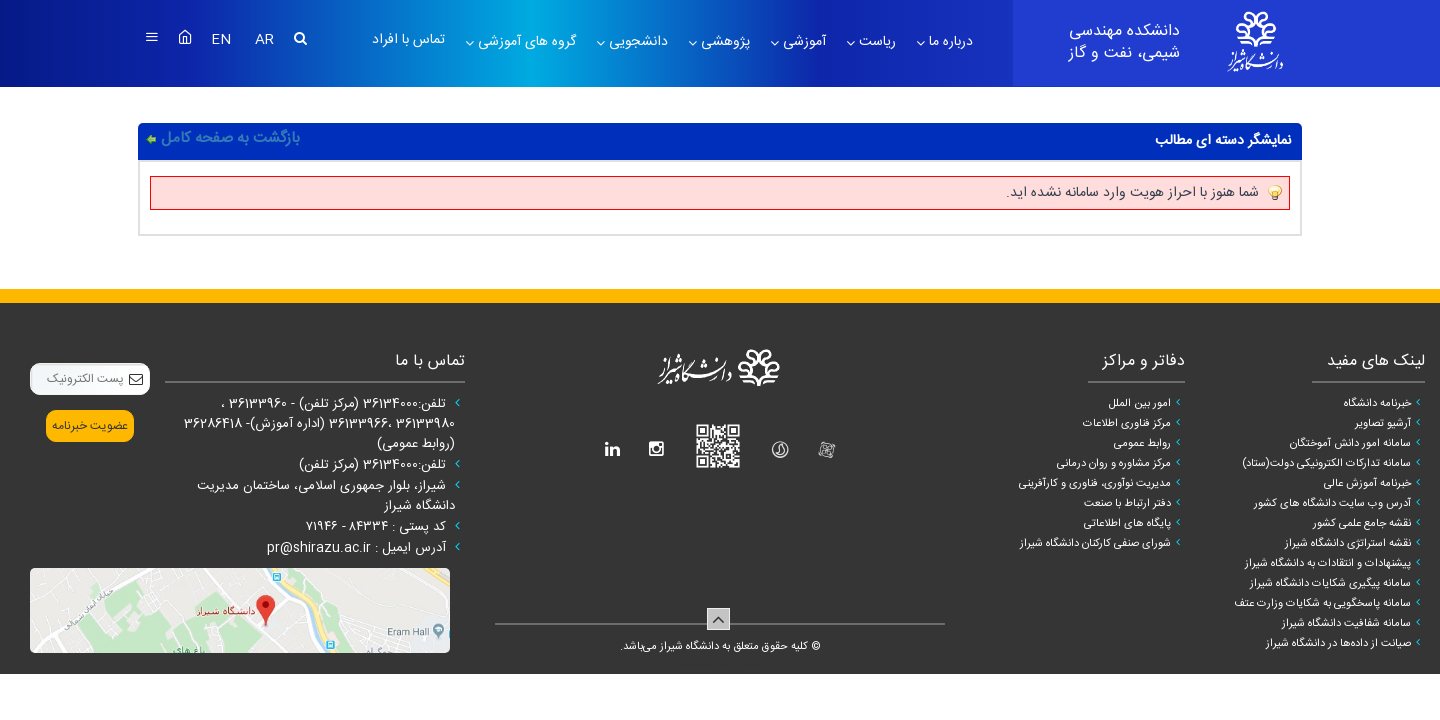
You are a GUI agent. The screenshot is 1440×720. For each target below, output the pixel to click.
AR (264, 40)
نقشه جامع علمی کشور (1362, 524)
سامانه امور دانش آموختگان (1350, 444)
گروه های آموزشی (525, 42)
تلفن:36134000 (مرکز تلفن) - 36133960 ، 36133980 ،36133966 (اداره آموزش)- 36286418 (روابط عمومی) (319, 424)
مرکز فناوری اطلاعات (1127, 424)
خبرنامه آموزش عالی (1367, 484)
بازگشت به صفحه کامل (230, 138)
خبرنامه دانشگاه (1377, 404)
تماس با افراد (408, 40)
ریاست (875, 42)
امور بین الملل (1140, 404)
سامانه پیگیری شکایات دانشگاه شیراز (1330, 584)
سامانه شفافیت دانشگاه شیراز (1346, 624)
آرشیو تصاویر (1383, 424)
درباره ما (949, 42)
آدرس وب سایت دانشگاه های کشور (1332, 504)
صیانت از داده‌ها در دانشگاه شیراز (1338, 644)
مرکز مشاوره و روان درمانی (1114, 464)
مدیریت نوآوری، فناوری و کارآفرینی (1095, 484)
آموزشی (802, 42)
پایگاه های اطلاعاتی (1127, 524)
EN (223, 40)
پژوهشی (723, 42)
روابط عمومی (1142, 444)
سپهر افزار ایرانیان (694, 664)
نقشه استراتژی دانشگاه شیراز (1348, 544)
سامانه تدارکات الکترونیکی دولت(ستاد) (1326, 464)
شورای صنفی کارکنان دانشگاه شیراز (1095, 544)
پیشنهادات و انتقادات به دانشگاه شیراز (1328, 564)
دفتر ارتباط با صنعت (1127, 504)
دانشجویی (636, 42)
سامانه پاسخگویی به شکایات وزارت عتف (1322, 604)
